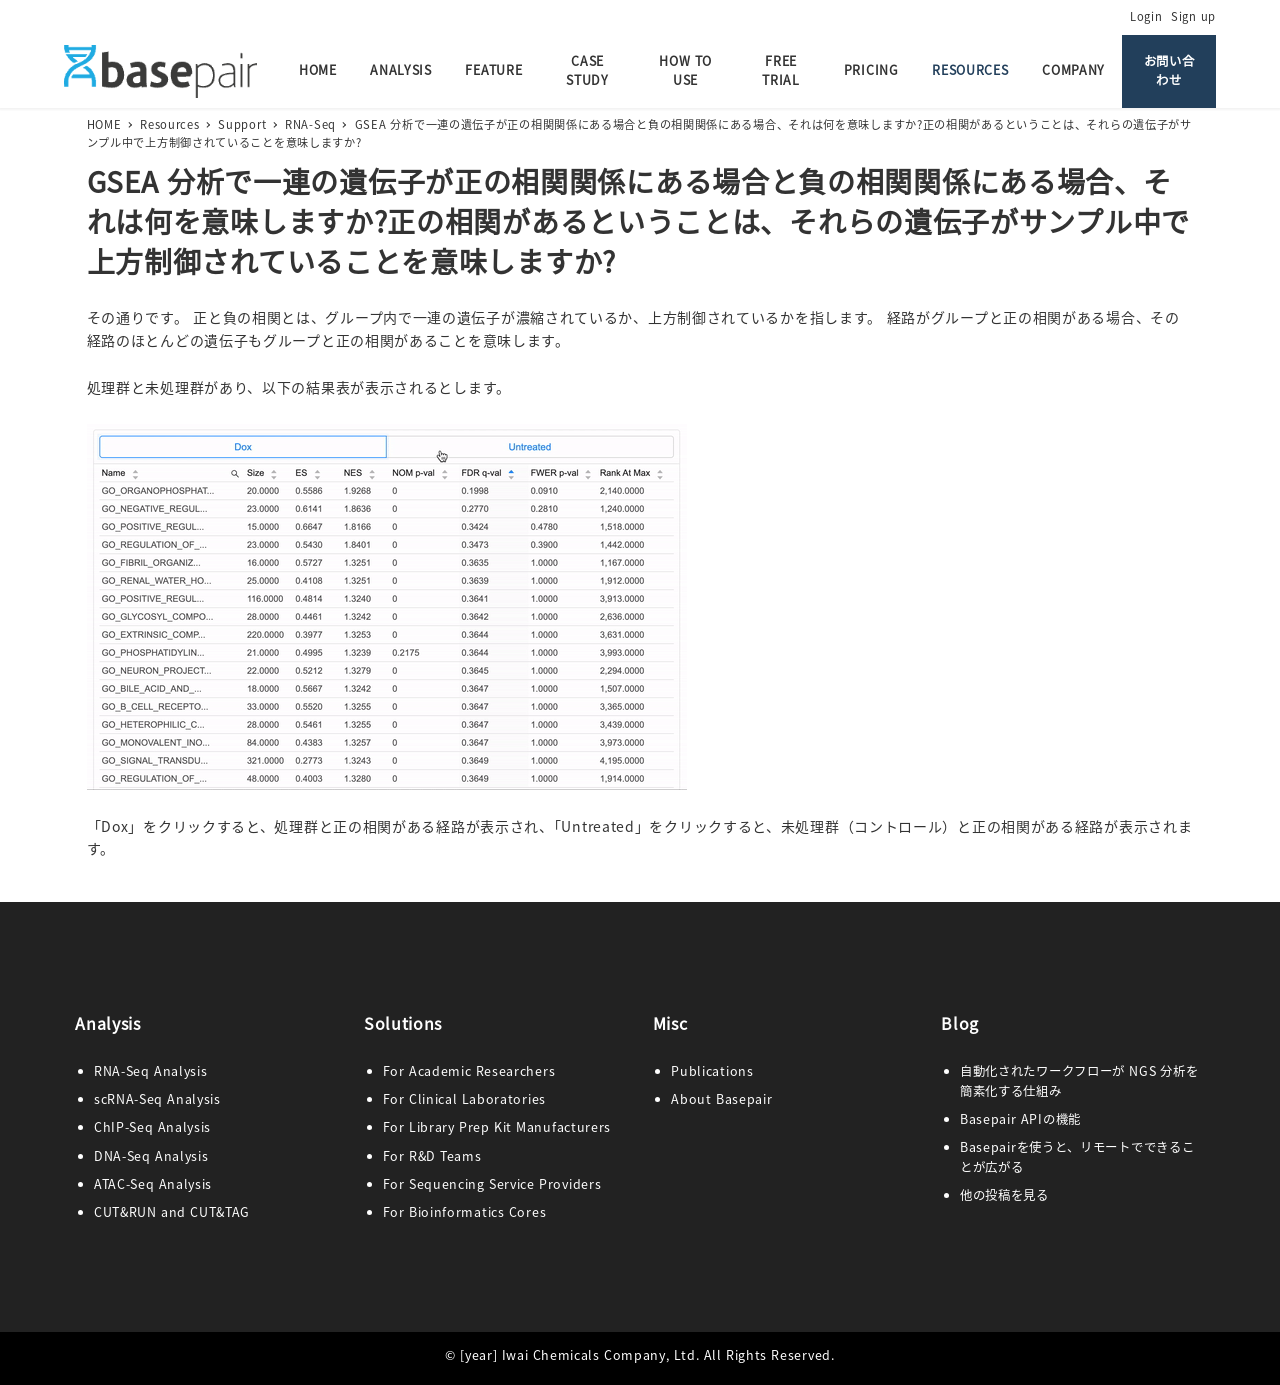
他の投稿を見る (1004, 1195)
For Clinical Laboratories (464, 1099)
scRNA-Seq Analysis (157, 1099)
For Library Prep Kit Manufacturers (497, 1127)
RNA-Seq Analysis (151, 1071)
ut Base (721, 1099)
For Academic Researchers (469, 1071)
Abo (684, 1099)
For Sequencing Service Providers (492, 1184)
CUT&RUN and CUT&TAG (172, 1212)
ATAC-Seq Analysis (153, 1184)
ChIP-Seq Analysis (152, 1127)
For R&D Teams (432, 1156)
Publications (712, 1071)
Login (1146, 16)
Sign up (1193, 16)
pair (760, 1099)
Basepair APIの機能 (1020, 1119)
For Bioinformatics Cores (465, 1212)
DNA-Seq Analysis (151, 1156)
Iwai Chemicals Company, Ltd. (601, 1355)
